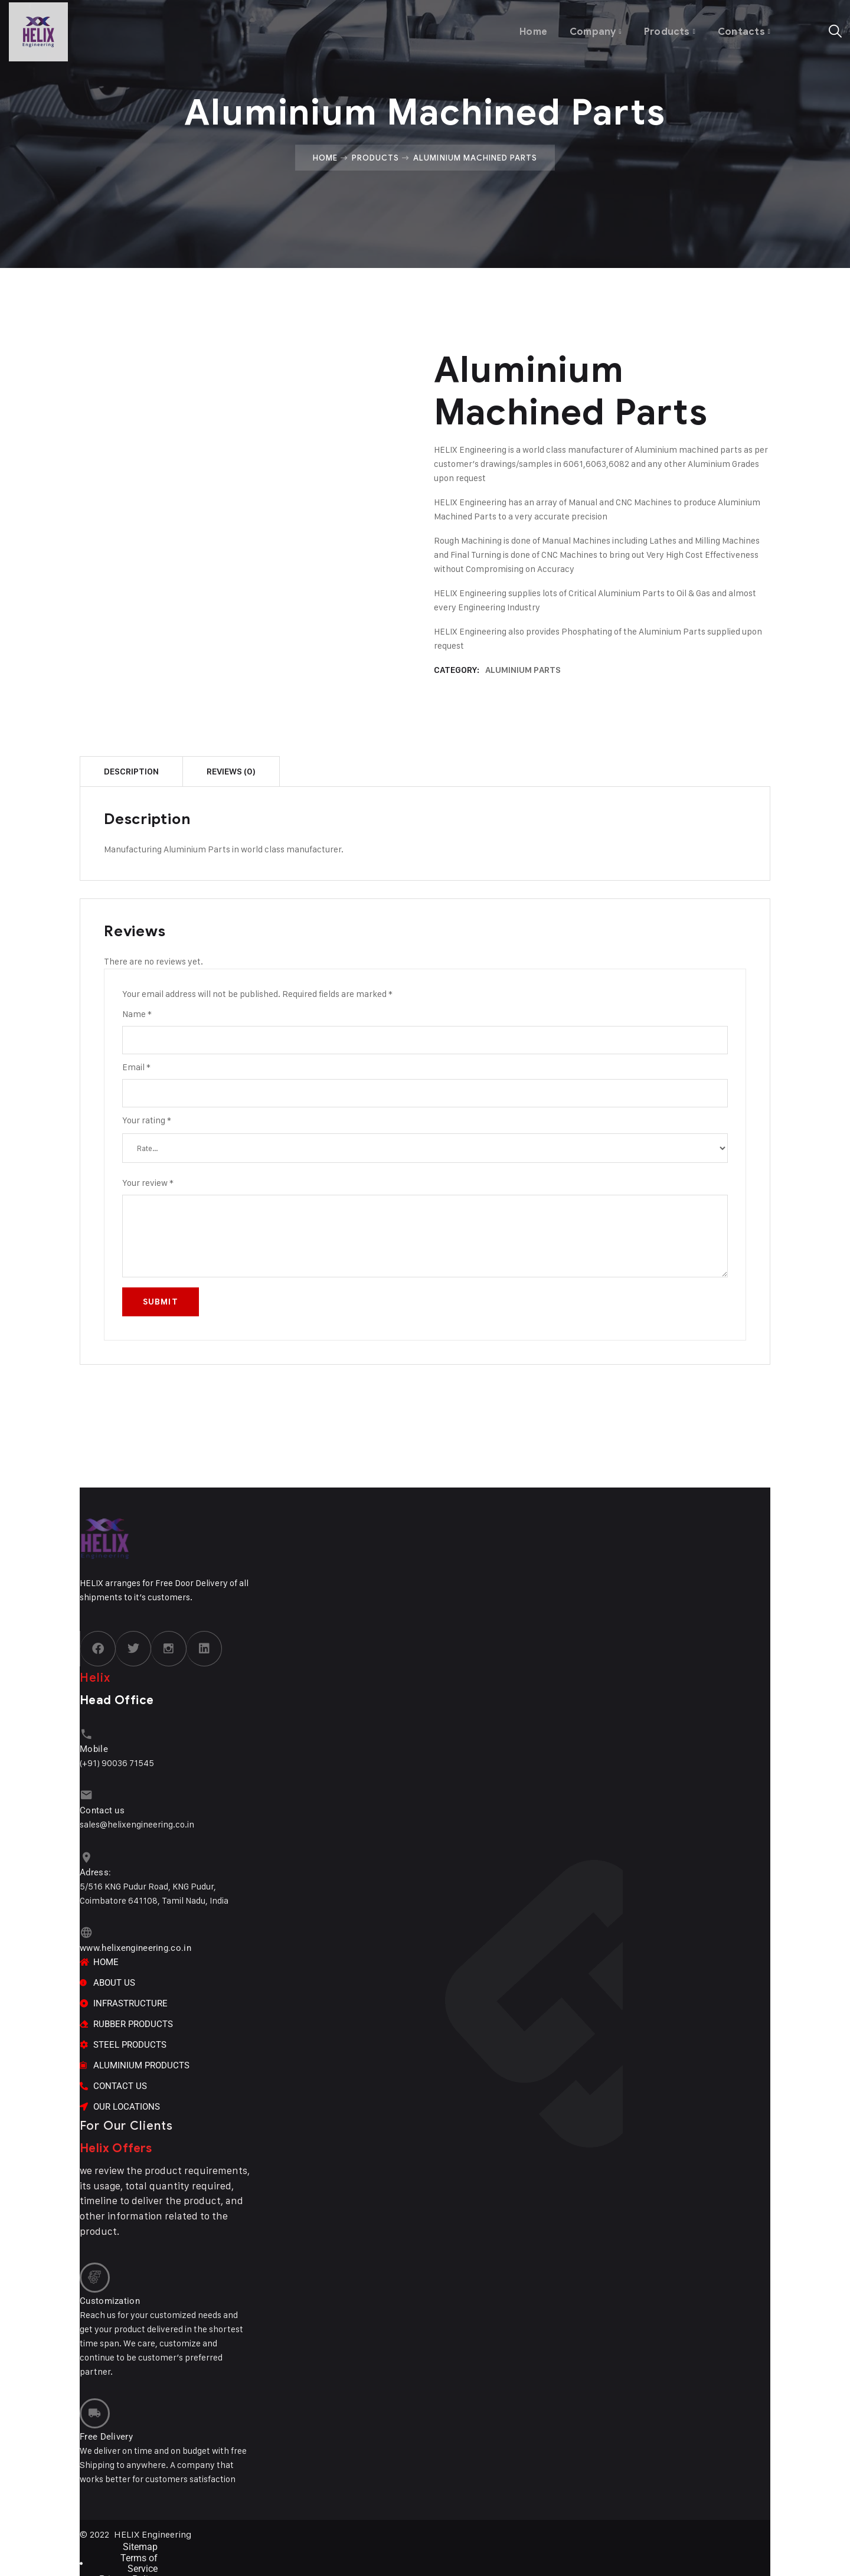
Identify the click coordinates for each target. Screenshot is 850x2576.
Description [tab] (131, 771)
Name (137, 1013)
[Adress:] (85, 1852)
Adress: (95, 1866)
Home (527, 29)
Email (136, 1067)
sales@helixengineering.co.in (137, 1820)
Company (589, 29)
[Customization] (93, 2267)
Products (665, 29)
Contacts (741, 29)
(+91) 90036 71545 (117, 1761)
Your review (148, 1182)
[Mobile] (85, 1733)
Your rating (146, 1120)
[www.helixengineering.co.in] (85, 1925)
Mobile (94, 1747)
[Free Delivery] (93, 2399)
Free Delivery (106, 2420)
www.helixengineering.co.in (135, 1939)
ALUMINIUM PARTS (523, 670)
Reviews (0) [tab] (231, 771)
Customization (110, 2288)
